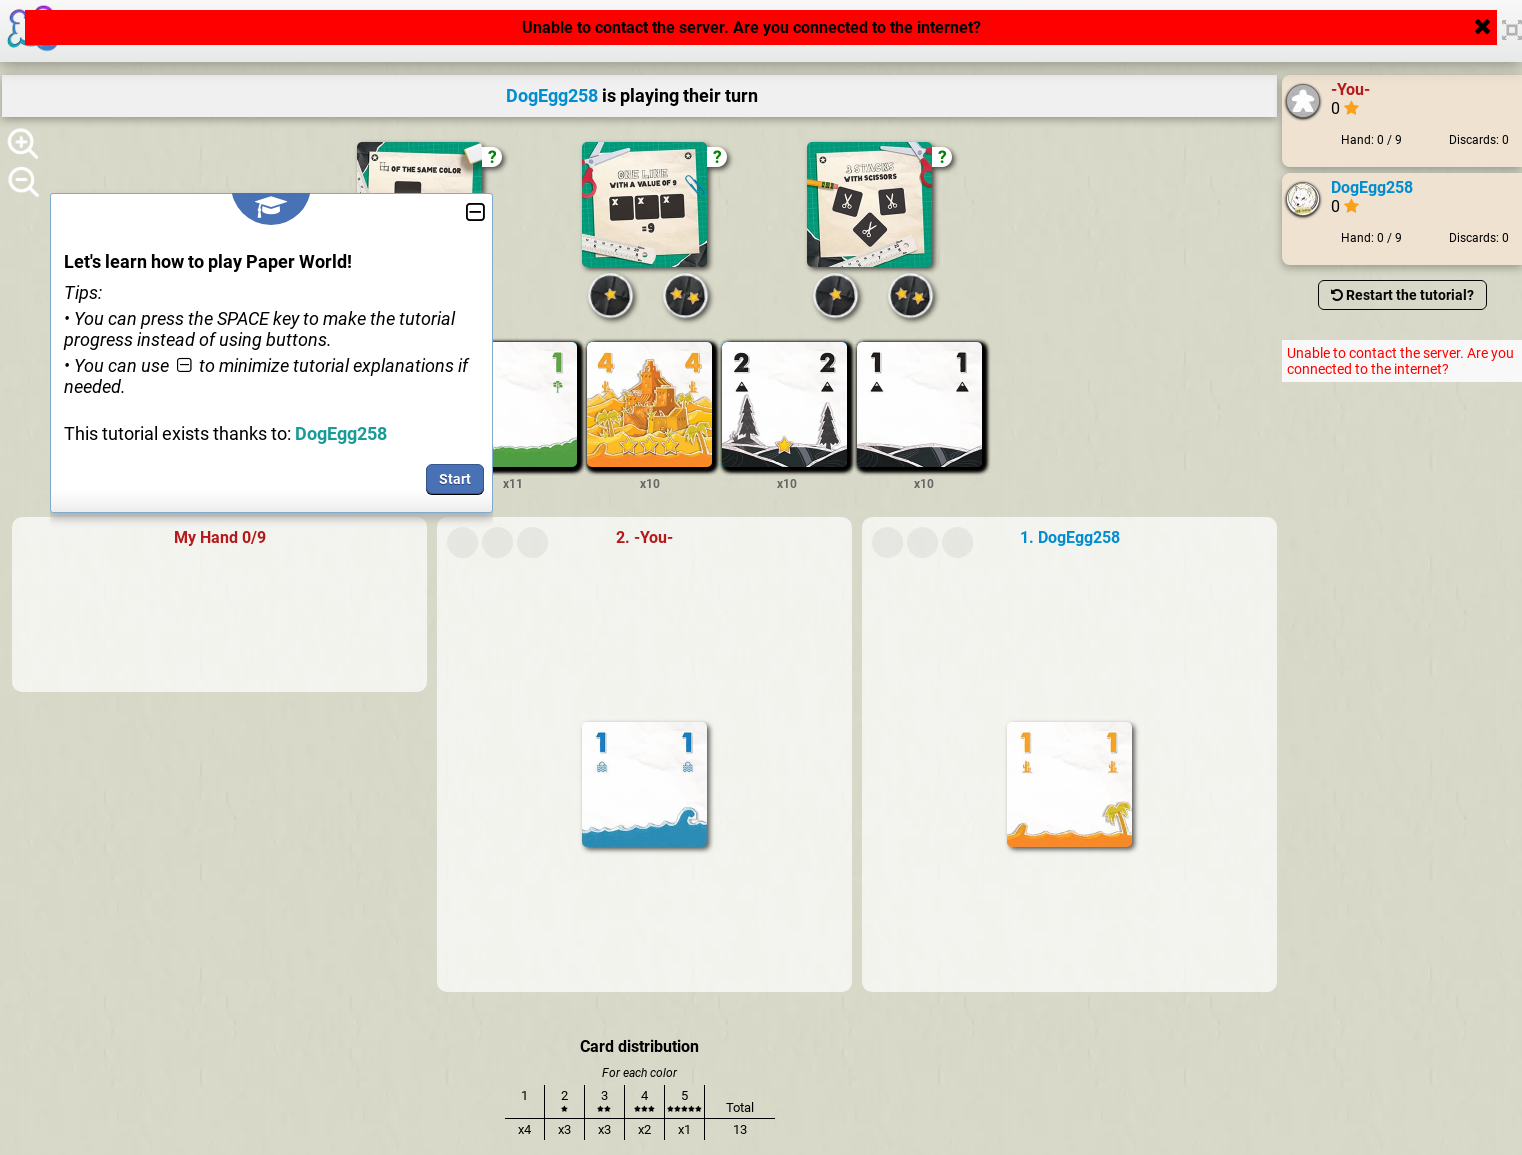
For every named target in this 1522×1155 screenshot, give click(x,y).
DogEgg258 (1372, 187)
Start (455, 479)
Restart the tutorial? (1402, 295)
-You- (1350, 89)
